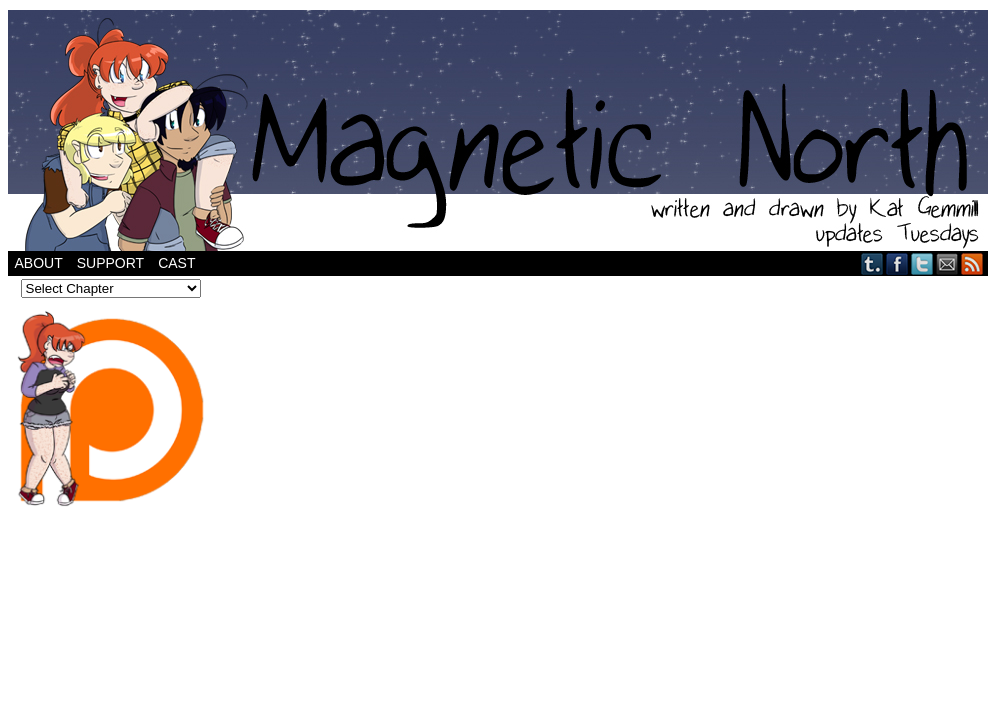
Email (947, 263)
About (39, 263)
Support (110, 263)
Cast (176, 263)
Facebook (897, 263)
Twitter (922, 263)
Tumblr (872, 263)
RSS (972, 263)
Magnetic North (498, 130)
